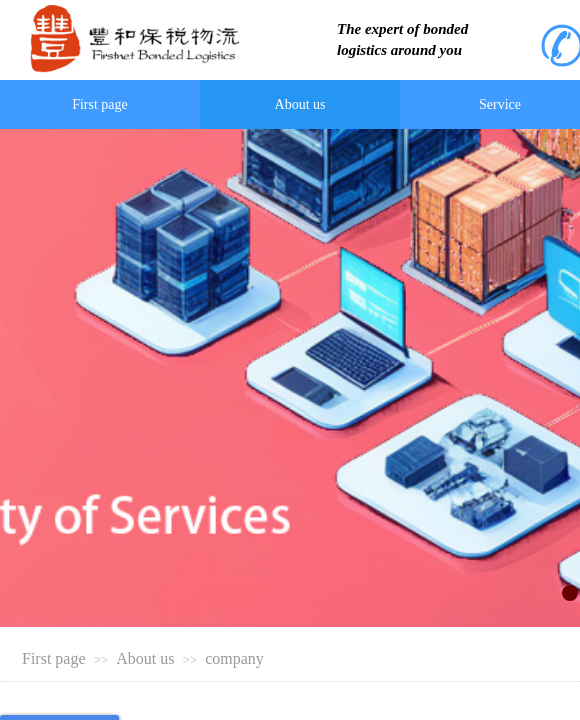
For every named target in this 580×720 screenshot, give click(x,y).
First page (54, 658)
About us (145, 658)
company (234, 658)
